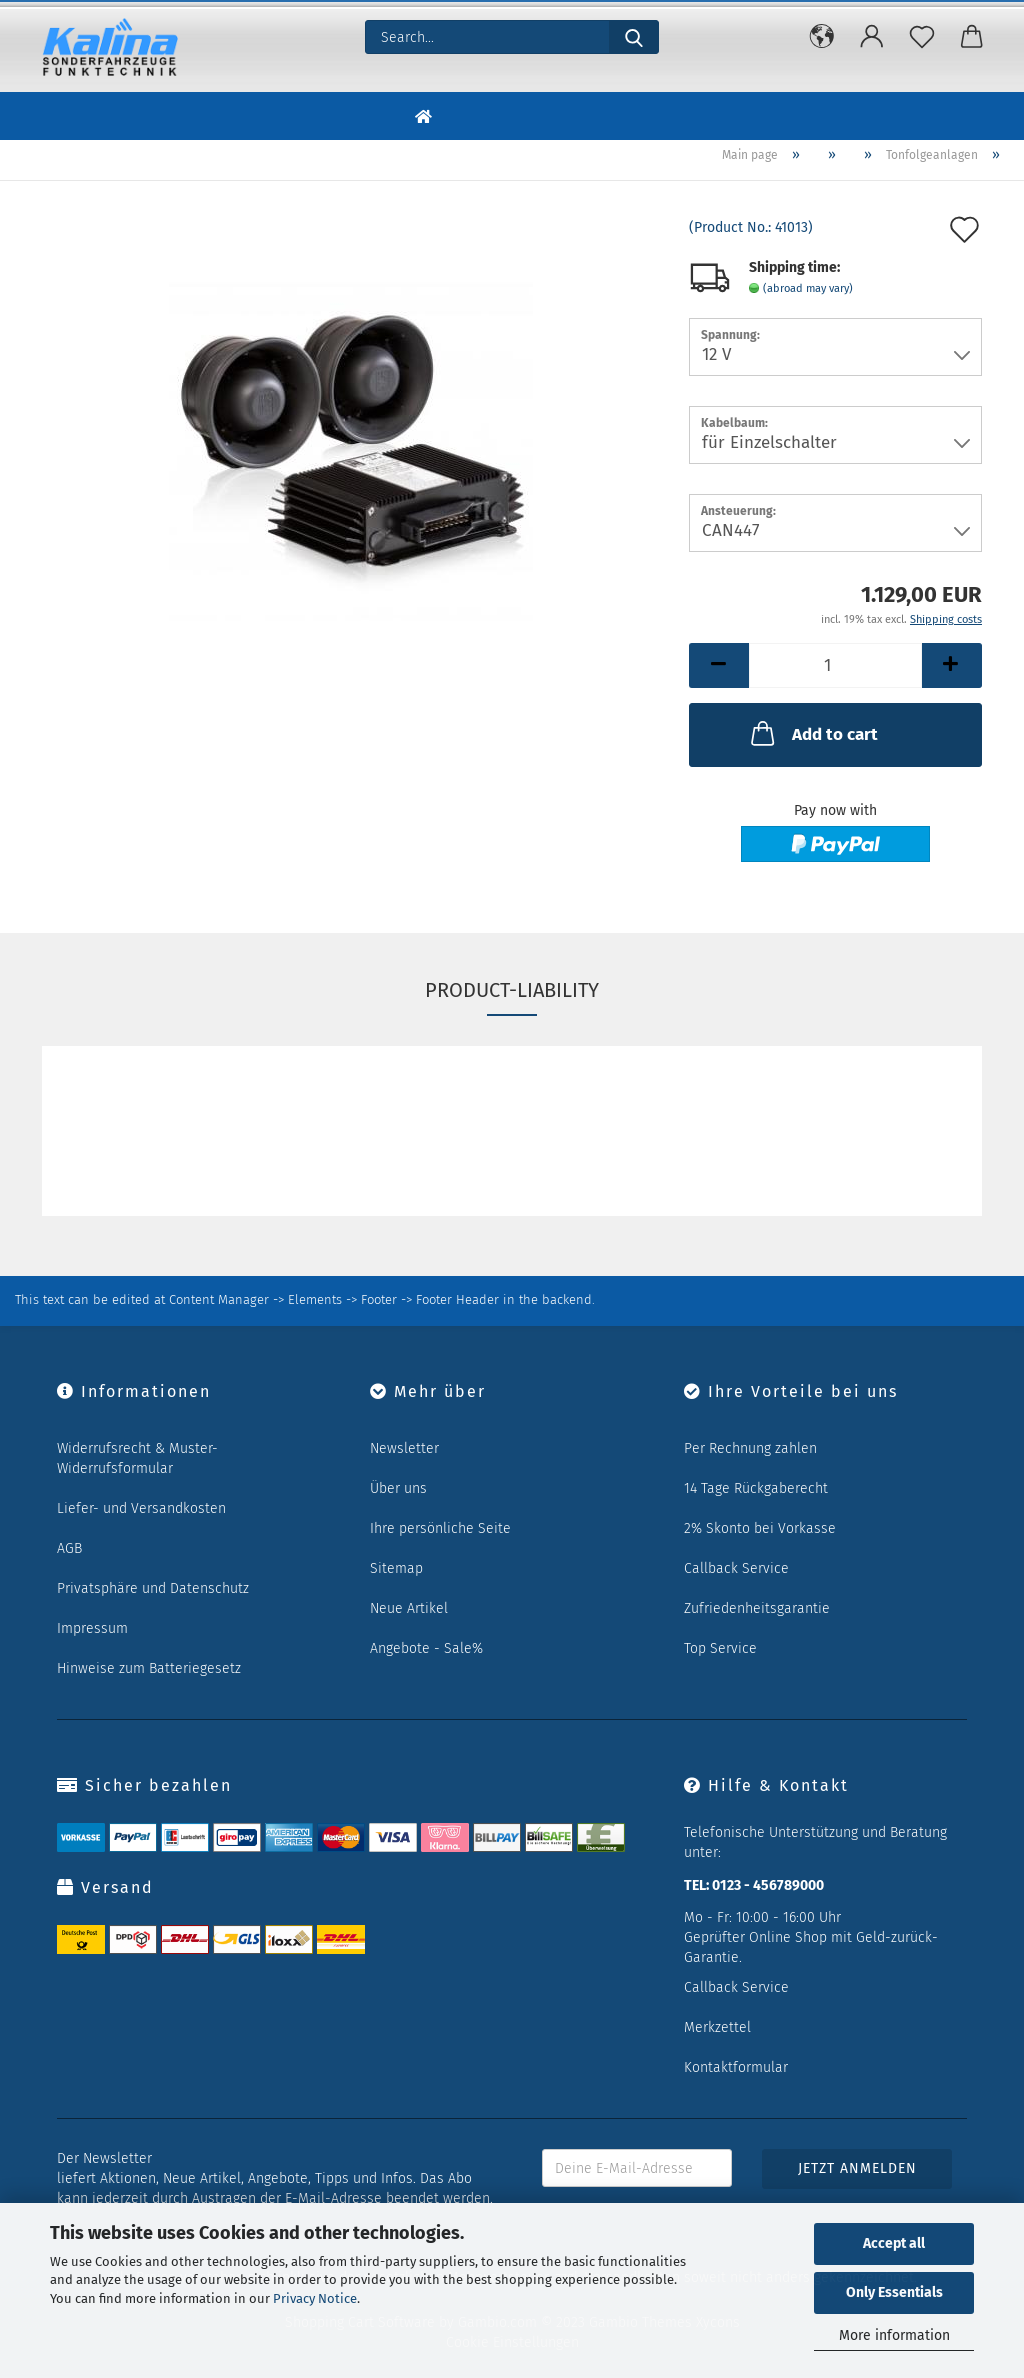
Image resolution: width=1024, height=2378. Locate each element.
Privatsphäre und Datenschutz (153, 1588)
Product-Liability (512, 990)
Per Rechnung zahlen (750, 1448)
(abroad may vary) (808, 288)
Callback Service (736, 1568)
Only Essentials (894, 2292)
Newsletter (404, 1448)
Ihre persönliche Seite (440, 1528)
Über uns (398, 1488)
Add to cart (812, 733)
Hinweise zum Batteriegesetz (149, 1668)
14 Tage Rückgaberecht (756, 1488)
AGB (69, 1548)
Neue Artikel (409, 1608)
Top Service (720, 1648)
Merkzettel (717, 2027)
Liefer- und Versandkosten (141, 1508)
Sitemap (396, 1568)
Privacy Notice (315, 2298)
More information (894, 2335)
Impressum (92, 1628)
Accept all (894, 2243)
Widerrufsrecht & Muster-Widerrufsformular (137, 1458)
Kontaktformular (736, 2067)
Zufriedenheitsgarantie (757, 1608)
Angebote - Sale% (426, 1648)
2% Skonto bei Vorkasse (760, 1528)
